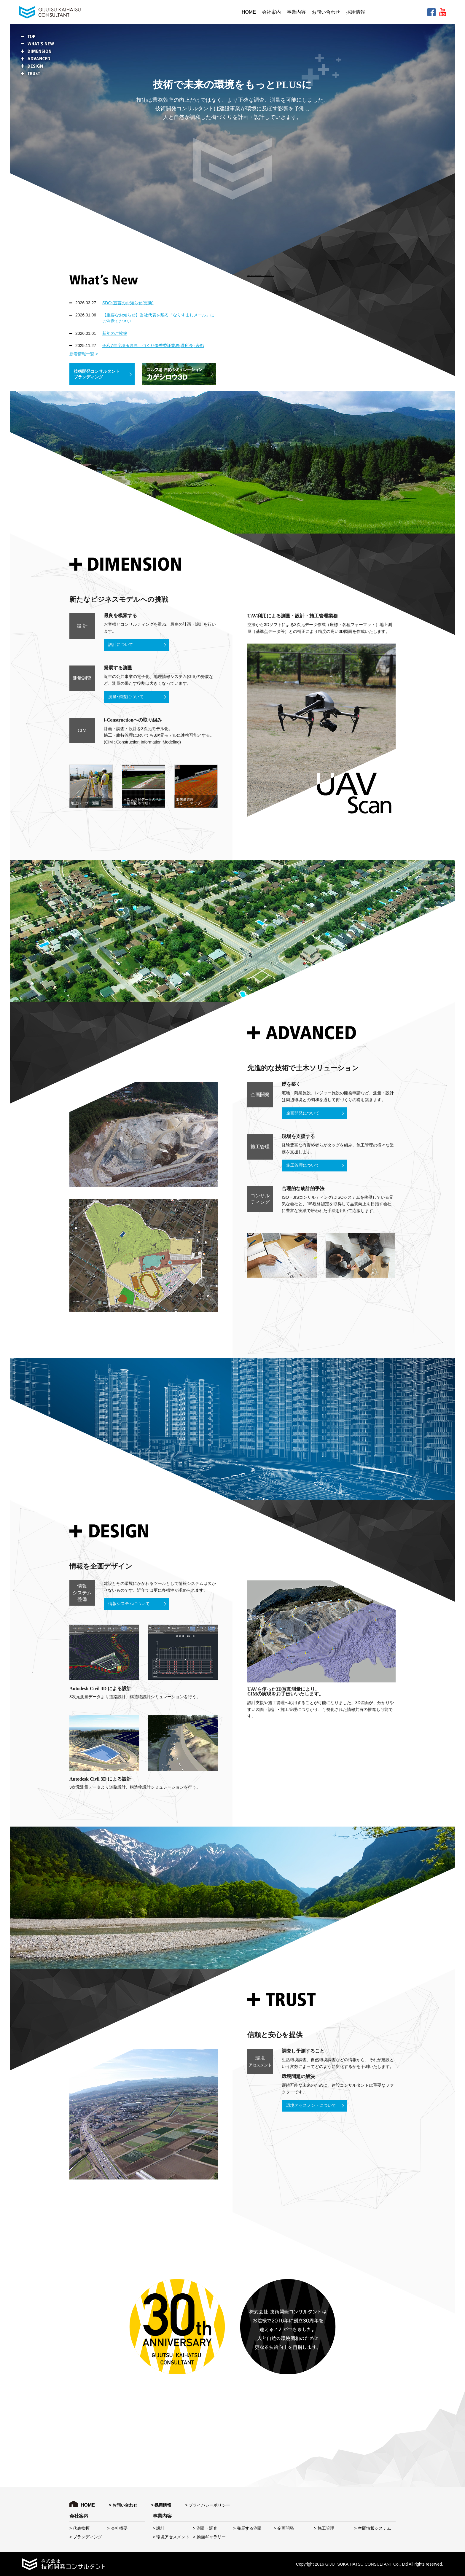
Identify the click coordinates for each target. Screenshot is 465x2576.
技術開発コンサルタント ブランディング (97, 374)
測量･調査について (126, 697)
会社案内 (271, 12)
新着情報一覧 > (83, 353)
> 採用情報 (161, 2505)
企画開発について (302, 1113)
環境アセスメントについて (311, 2105)
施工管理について (302, 1165)
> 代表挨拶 (79, 2528)
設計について (120, 644)
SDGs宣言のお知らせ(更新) (128, 302)
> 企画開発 (284, 2528)
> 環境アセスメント (171, 2536)
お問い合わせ (326, 12)
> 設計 (159, 2528)
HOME (249, 12)
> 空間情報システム (372, 2528)
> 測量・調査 (205, 2528)
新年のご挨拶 (114, 333)
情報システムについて (129, 1603)
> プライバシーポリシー (207, 2505)
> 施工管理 (324, 2528)
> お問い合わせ (123, 2505)
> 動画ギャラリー (209, 2536)
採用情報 (355, 12)
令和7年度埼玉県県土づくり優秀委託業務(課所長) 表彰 (153, 345)
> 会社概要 (117, 2528)
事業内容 (296, 12)
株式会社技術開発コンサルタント (260, 275)
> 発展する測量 (247, 2528)
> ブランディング (85, 2536)
